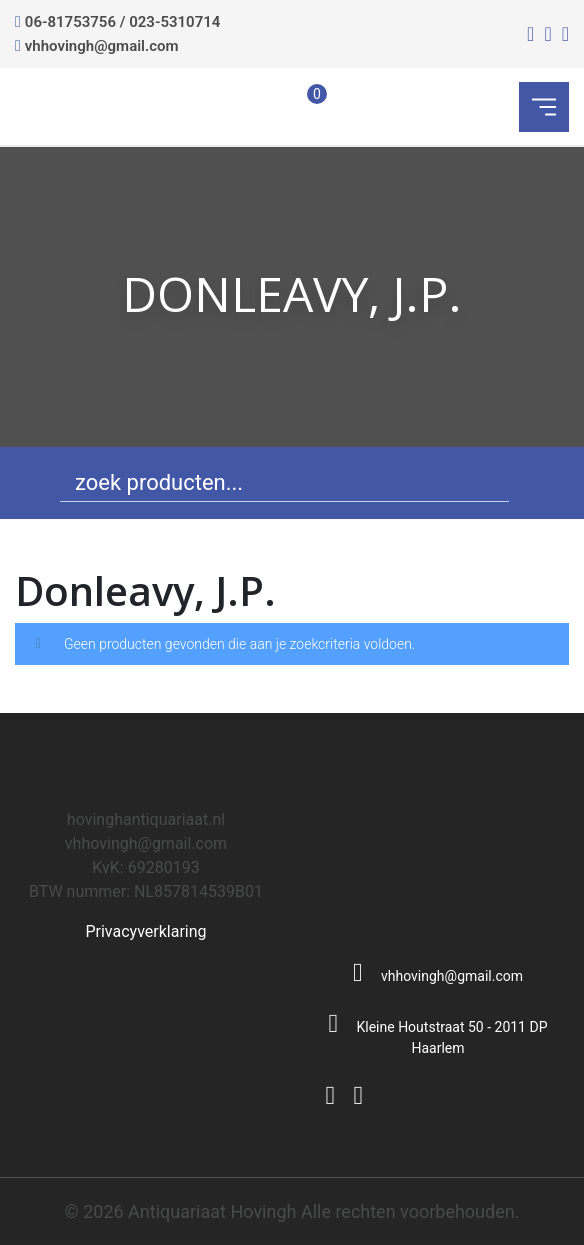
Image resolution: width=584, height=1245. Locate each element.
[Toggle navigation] (544, 107)
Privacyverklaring (145, 931)
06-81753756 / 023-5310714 (123, 22)
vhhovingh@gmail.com (102, 46)
